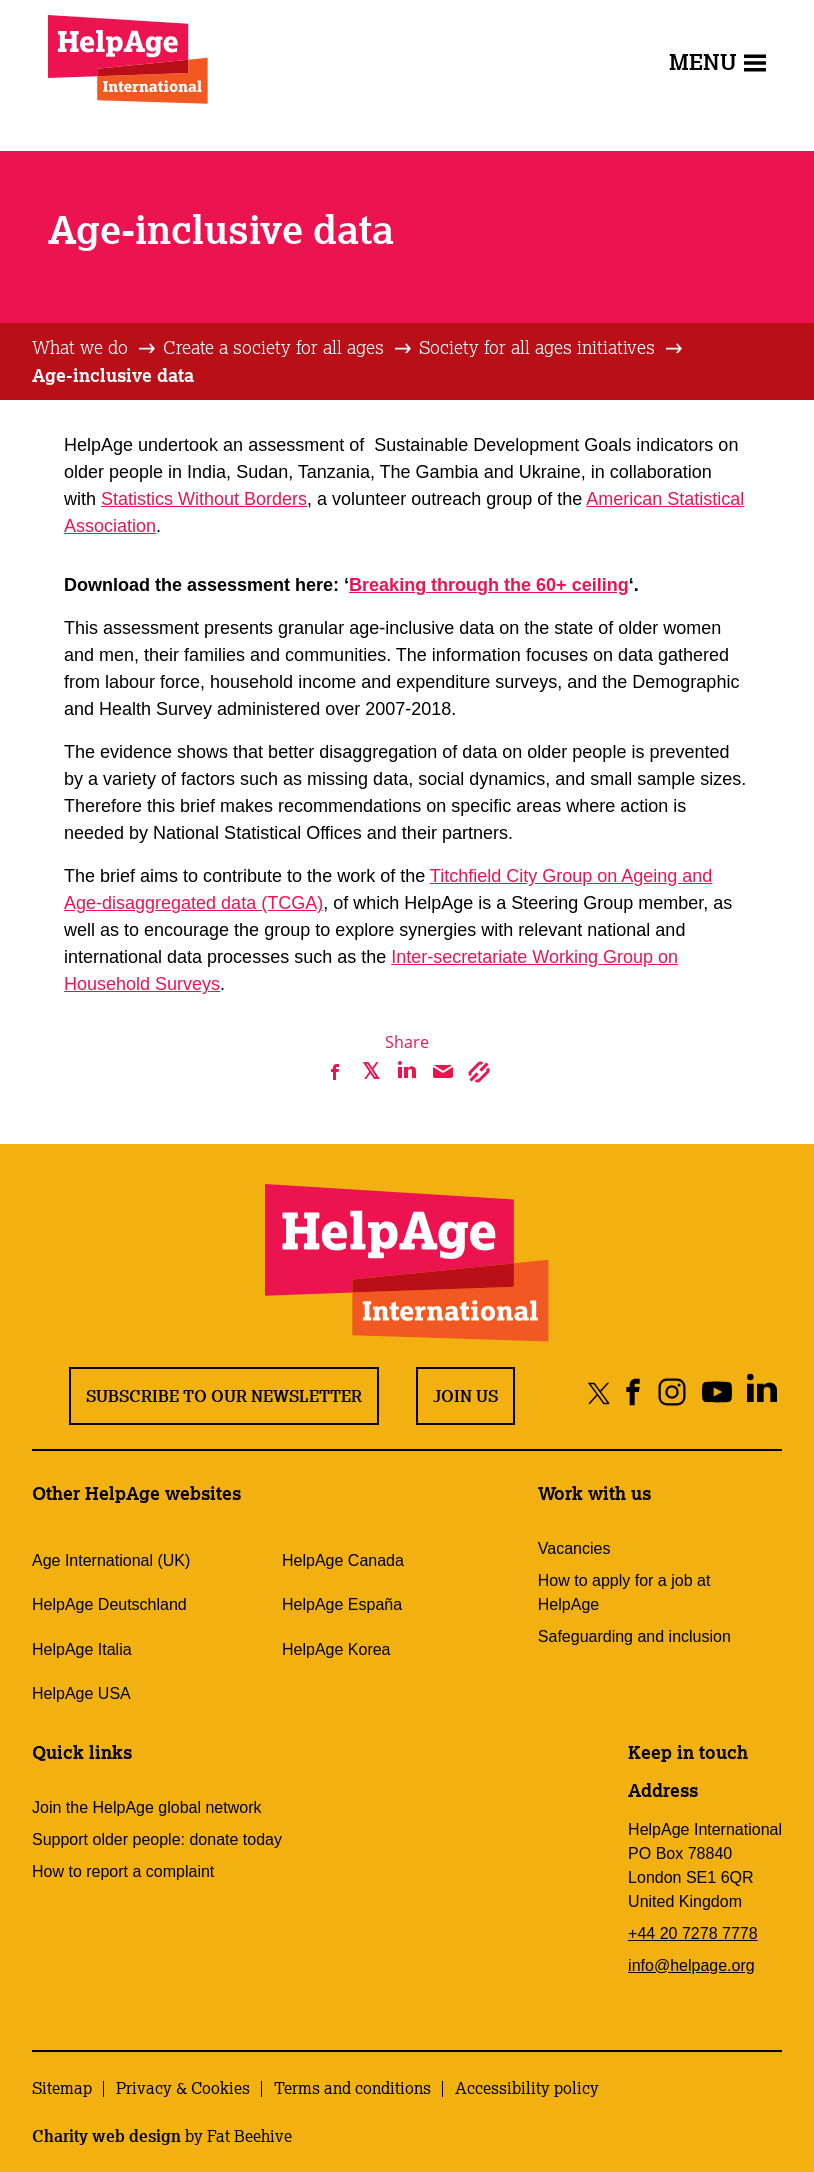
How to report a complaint (123, 1871)
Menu (717, 61)
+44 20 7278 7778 (692, 1933)
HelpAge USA (81, 1693)
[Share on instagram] (671, 1392)
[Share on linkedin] (761, 1392)
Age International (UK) (111, 1560)
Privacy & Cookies (183, 2088)
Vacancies (574, 1548)
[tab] (95, 348)
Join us (465, 1396)
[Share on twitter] (599, 1392)
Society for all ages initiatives (537, 347)
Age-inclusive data (113, 375)
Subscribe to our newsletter (224, 1396)
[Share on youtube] (716, 1392)
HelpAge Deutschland (109, 1604)
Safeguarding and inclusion (634, 1636)
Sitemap (62, 2088)
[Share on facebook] (633, 1392)
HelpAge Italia (82, 1649)
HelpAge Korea (336, 1649)
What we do (80, 347)
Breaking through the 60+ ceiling (489, 585)
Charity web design (106, 2136)
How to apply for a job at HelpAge (624, 1592)
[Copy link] (479, 1072)
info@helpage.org (691, 1965)
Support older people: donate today (157, 1839)
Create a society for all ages (273, 347)
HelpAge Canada (343, 1560)
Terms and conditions (352, 2088)
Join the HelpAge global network (146, 1807)
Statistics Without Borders (204, 499)
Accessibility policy (527, 2088)
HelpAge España (342, 1604)
